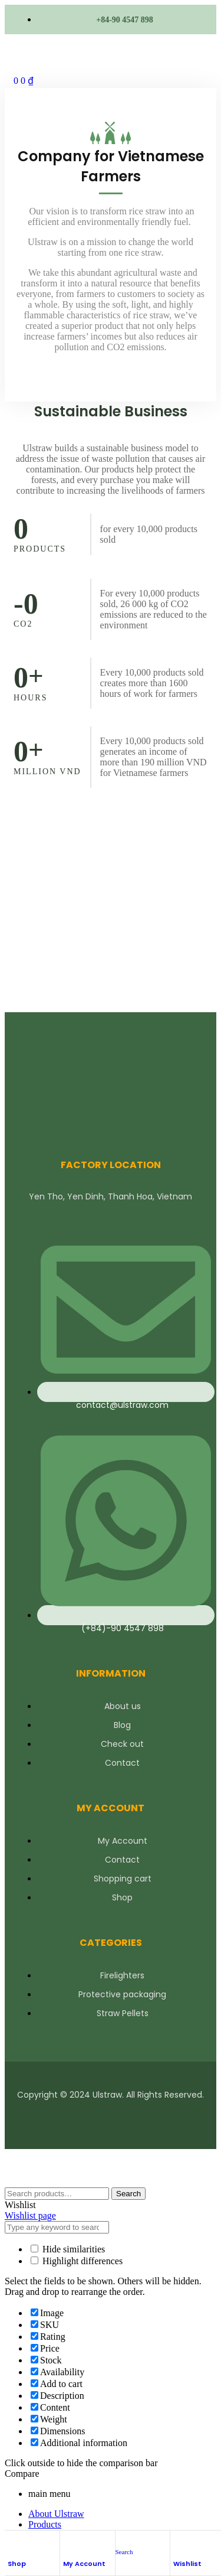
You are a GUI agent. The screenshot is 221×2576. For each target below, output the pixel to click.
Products (44, 2524)
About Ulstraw (56, 2514)
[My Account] (69, 2543)
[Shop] (13, 2543)
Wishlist (187, 2563)
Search (128, 2193)
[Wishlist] (179, 2543)
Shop (17, 2563)
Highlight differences (77, 2261)
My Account (84, 2563)
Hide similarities (68, 2249)
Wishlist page (30, 2215)
